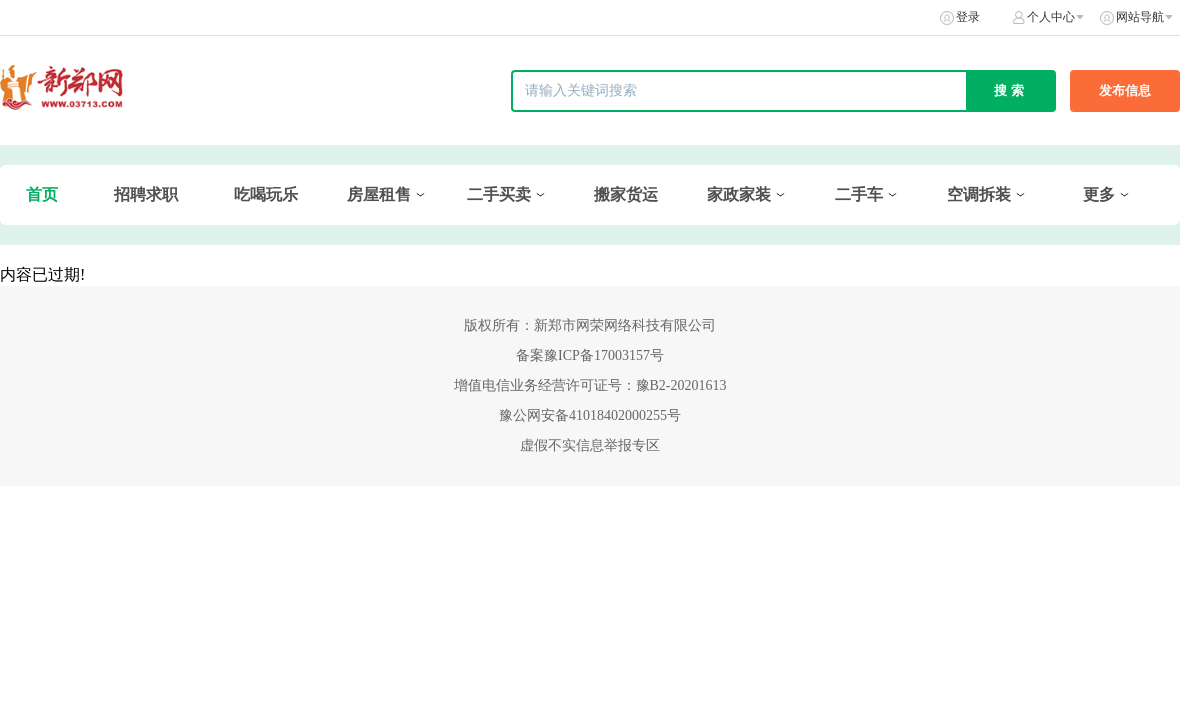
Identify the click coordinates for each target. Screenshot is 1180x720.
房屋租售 (379, 194)
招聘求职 (146, 194)
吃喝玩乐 (266, 194)
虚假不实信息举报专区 (590, 445)
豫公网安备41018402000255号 (590, 415)
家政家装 (739, 194)
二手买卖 (499, 194)
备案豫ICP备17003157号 (590, 355)
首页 (42, 194)
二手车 (859, 194)
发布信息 (1125, 90)
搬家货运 (626, 194)
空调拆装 (979, 194)
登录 (968, 17)
